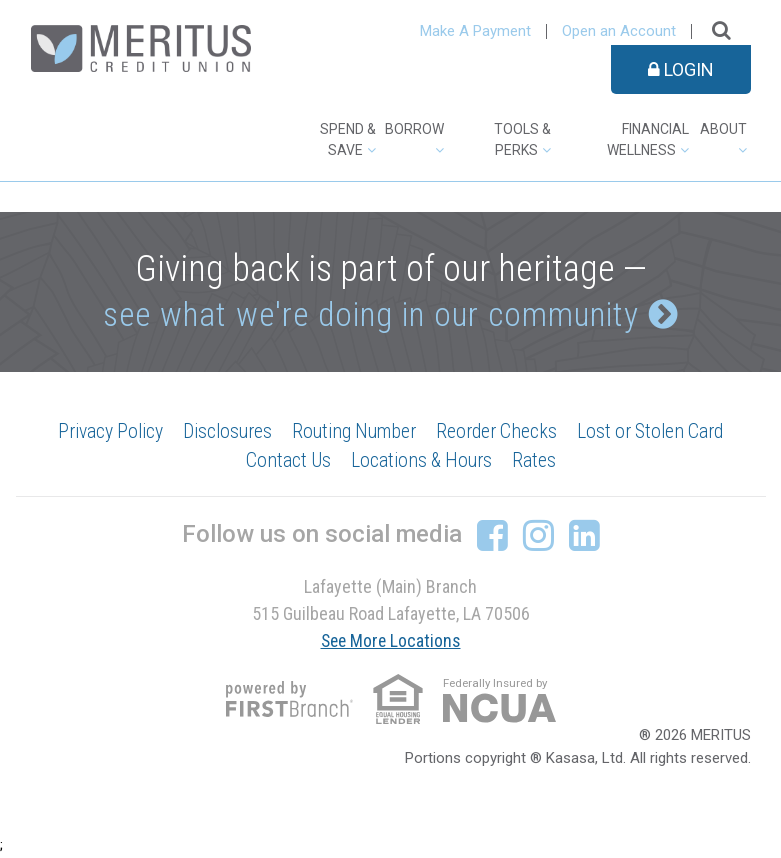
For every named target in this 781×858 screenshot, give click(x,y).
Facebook (492, 536)
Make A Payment (475, 31)
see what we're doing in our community (370, 314)
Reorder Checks (501, 432)
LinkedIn (584, 536)
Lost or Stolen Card (659, 432)
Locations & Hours (421, 462)
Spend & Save (348, 139)
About (723, 129)
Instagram (538, 536)
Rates (537, 462)
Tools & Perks (522, 139)
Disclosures (222, 432)
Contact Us (285, 462)
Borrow (414, 129)
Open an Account (619, 31)
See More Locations (391, 641)
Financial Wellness (648, 139)
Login (681, 69)
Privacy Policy (101, 432)
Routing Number (354, 432)
